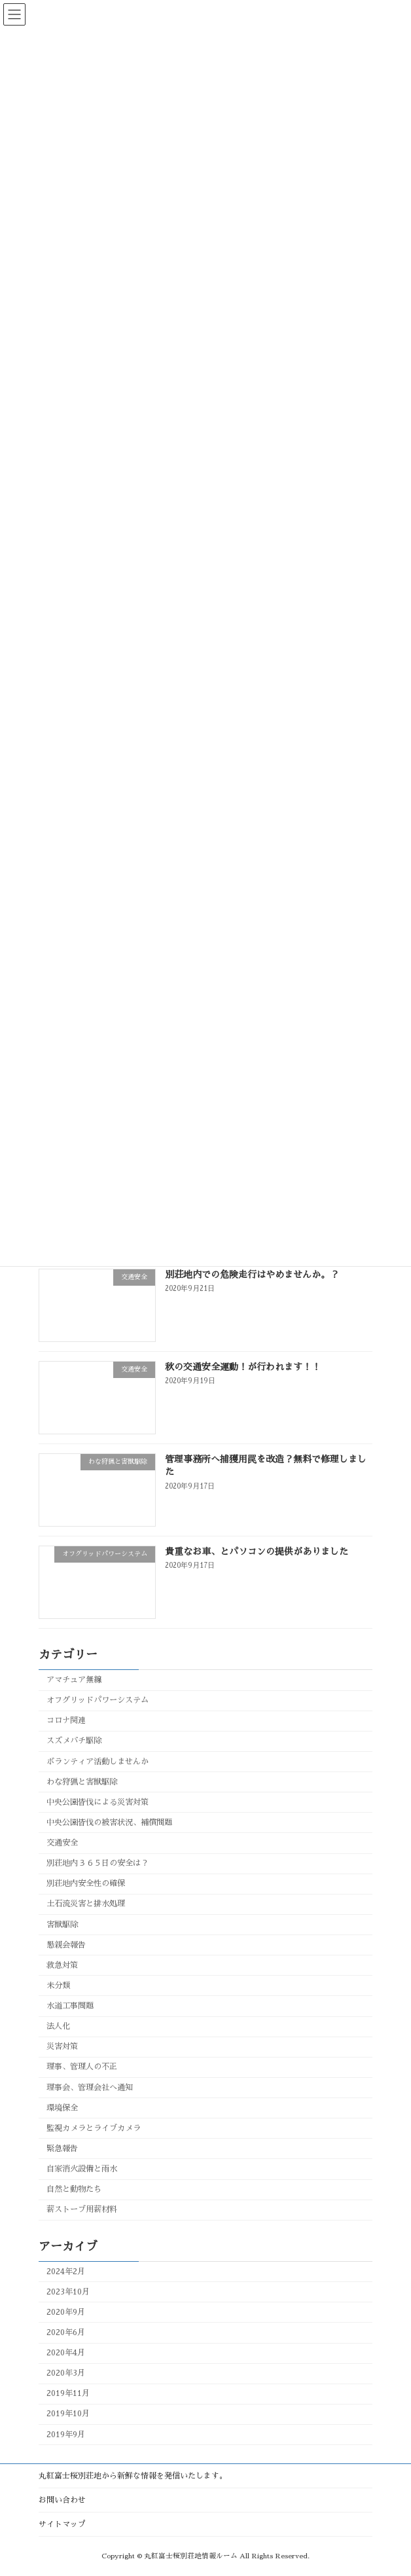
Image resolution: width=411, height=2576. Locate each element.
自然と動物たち (73, 2189)
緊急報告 (62, 2148)
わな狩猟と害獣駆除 (81, 1782)
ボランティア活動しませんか (97, 1762)
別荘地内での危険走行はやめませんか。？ (252, 1274)
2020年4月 (65, 2353)
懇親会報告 (66, 1945)
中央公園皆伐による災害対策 (97, 1802)
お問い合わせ (62, 2500)
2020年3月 (65, 2373)
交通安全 (62, 1843)
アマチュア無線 (73, 1680)
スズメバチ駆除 (73, 1741)
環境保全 (62, 2108)
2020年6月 (65, 2332)
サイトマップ (62, 2524)
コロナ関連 (66, 1720)
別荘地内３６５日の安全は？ (97, 1863)
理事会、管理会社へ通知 (89, 2088)
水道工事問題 (70, 2006)
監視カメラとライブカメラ (93, 2128)
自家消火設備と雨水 (81, 2169)
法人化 (58, 2026)
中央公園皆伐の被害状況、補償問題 (109, 1822)
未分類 (58, 1985)
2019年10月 (68, 2414)
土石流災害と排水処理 (85, 1904)
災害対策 (62, 2046)
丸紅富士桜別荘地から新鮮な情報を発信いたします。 (133, 2476)
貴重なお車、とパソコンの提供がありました (256, 1551)
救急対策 (62, 1965)
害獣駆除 (62, 1925)
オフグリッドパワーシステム (97, 1700)
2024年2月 (65, 2272)
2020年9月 (65, 2312)
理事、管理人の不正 (81, 2067)
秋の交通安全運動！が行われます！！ (243, 1366)
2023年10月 (68, 2292)
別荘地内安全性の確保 (85, 1883)
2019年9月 (65, 2435)
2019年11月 (68, 2393)
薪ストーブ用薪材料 (81, 2209)
